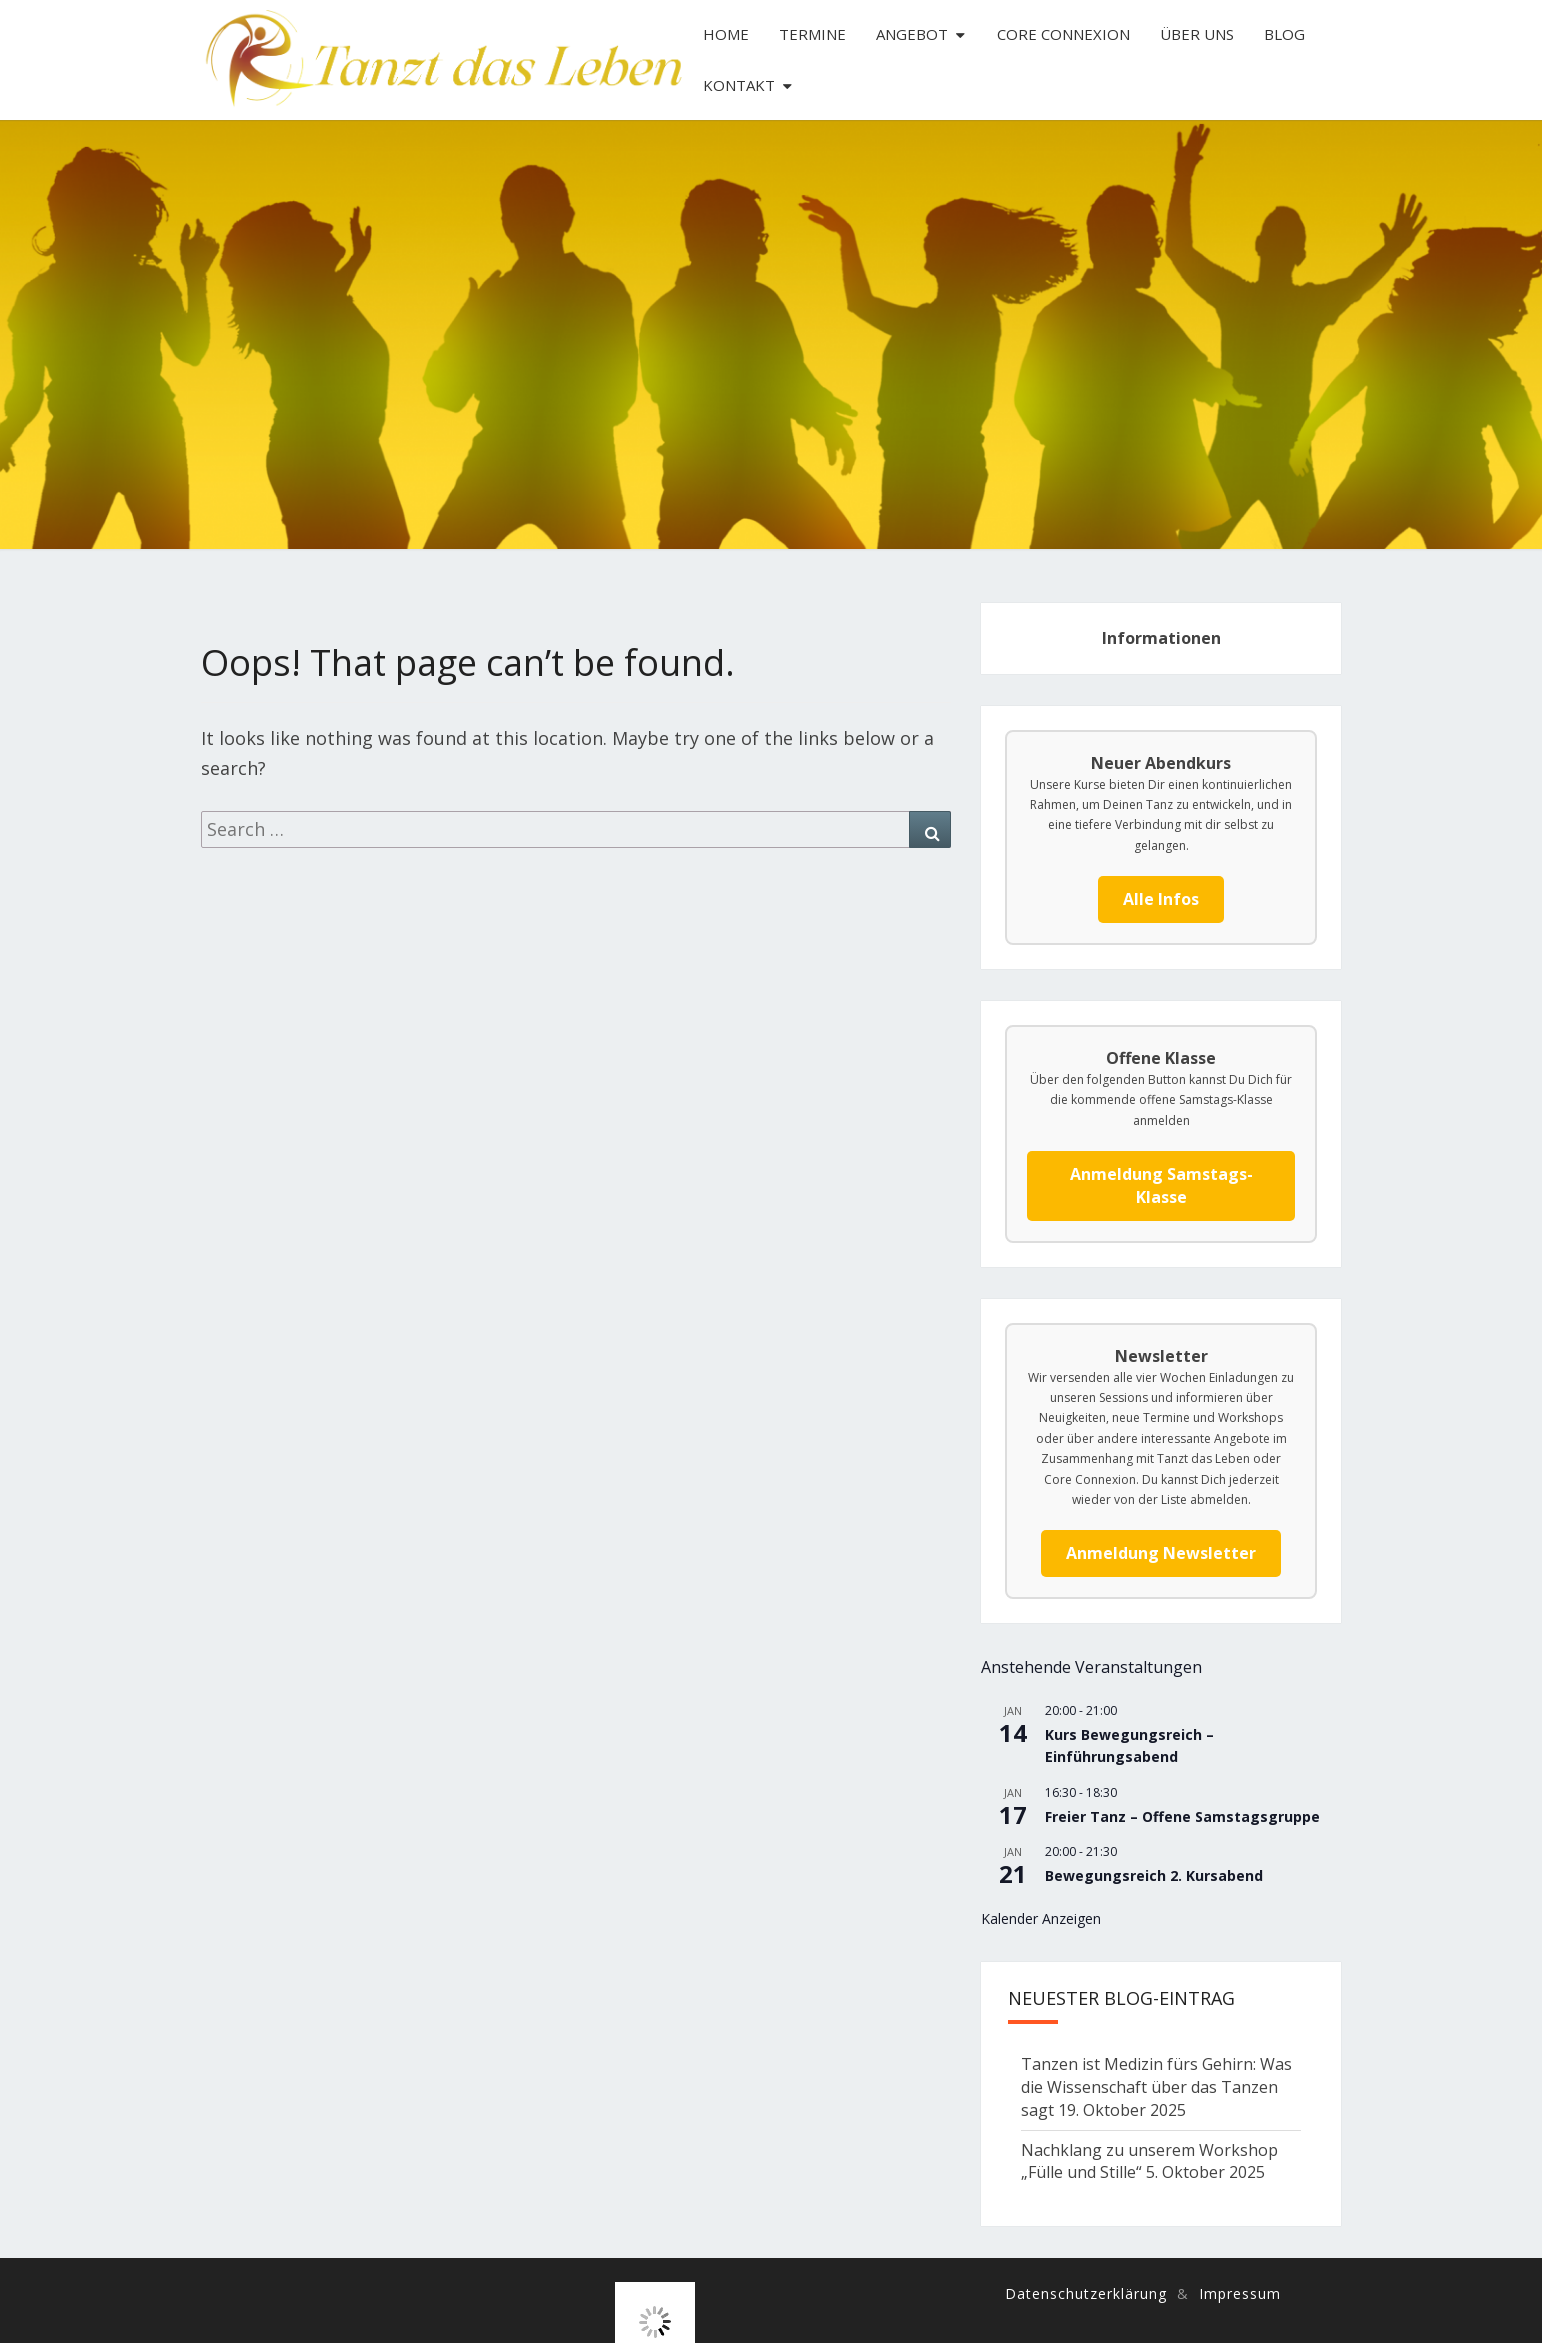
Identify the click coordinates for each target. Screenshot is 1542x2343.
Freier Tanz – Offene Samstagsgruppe (1182, 1816)
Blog (1284, 34)
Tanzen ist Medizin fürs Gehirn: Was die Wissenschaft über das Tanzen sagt (1156, 2087)
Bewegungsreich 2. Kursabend (1154, 1875)
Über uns (1197, 34)
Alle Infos (1161, 899)
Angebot (912, 34)
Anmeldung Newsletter (1161, 1553)
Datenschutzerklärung (1086, 2293)
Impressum (1240, 2293)
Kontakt (739, 85)
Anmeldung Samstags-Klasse (1161, 1185)
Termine (812, 34)
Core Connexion (1063, 34)
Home (726, 34)
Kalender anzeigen (1041, 1918)
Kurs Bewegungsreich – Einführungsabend (1129, 1746)
